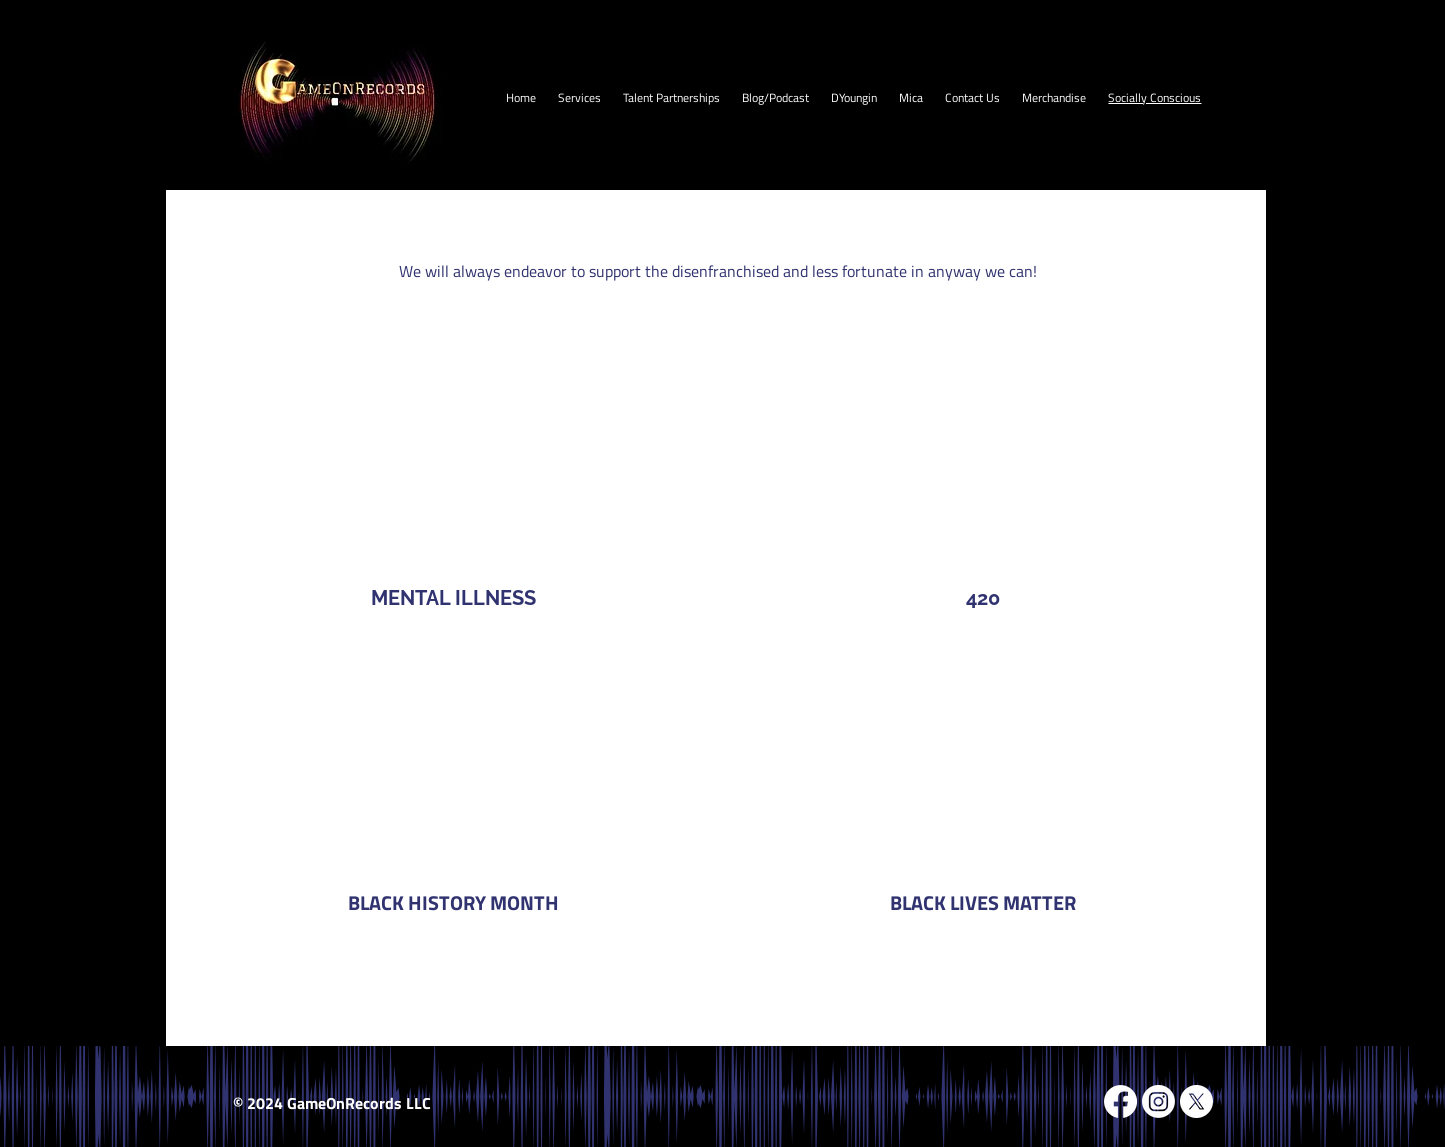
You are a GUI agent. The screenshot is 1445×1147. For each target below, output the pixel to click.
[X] (1196, 1101)
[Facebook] (1120, 1101)
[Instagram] (1158, 1101)
